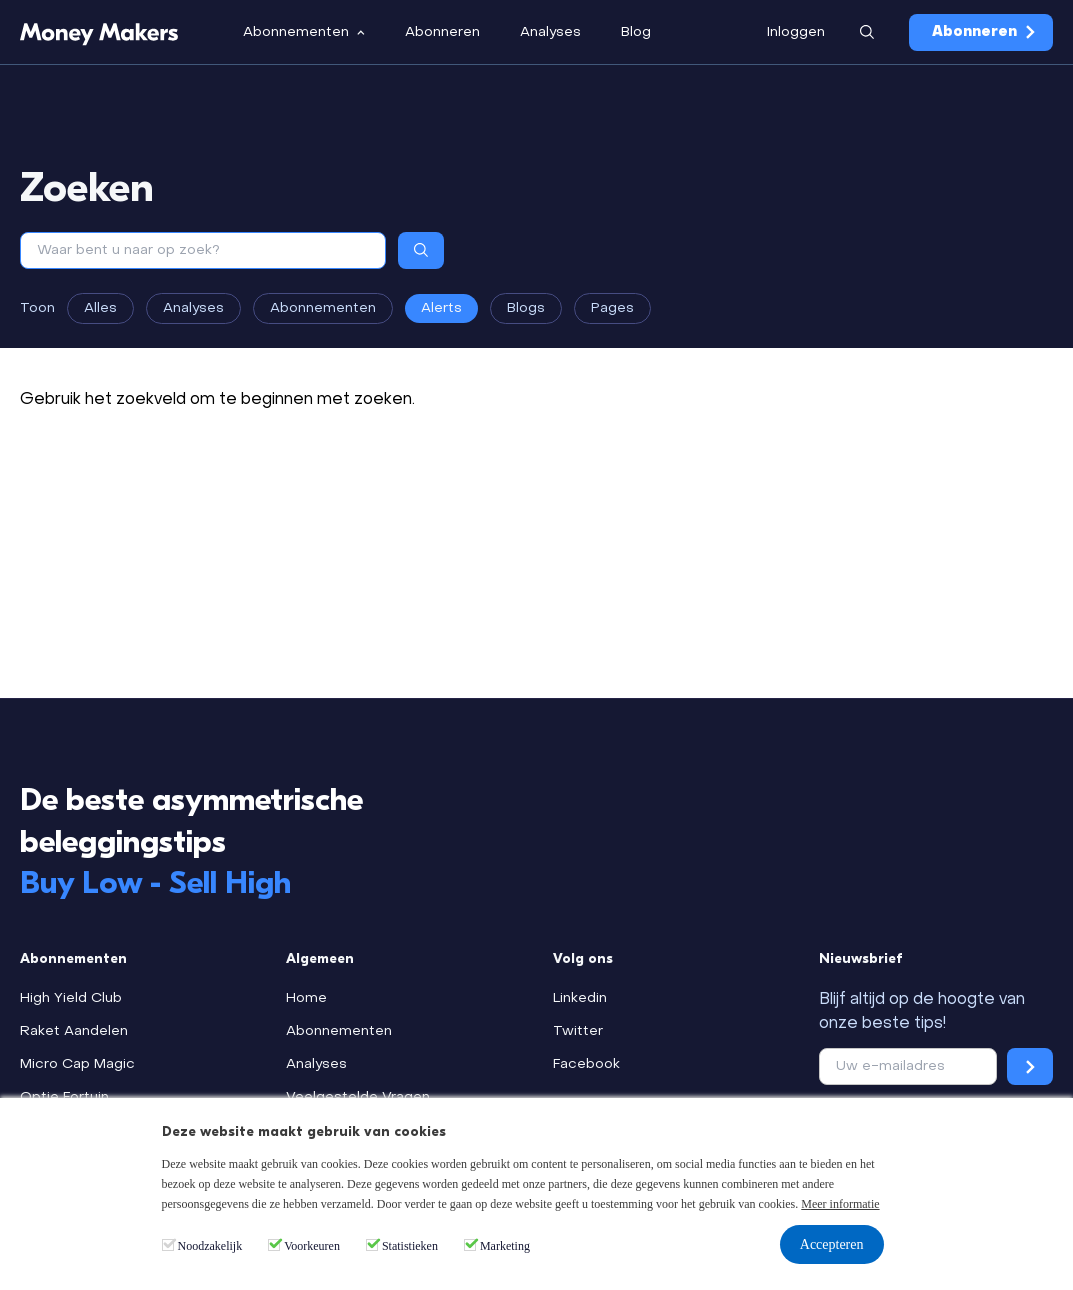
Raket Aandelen (74, 1031)
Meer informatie (840, 1204)
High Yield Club (71, 998)
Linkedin (580, 998)
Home (306, 998)
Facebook (586, 1064)
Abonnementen (323, 308)
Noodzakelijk (210, 1246)
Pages (612, 308)
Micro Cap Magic (77, 1064)
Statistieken (410, 1246)
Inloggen (796, 32)
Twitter (578, 1031)
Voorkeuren (312, 1246)
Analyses (193, 308)
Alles (100, 308)
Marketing (505, 1246)
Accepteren (832, 1244)
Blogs (526, 308)
